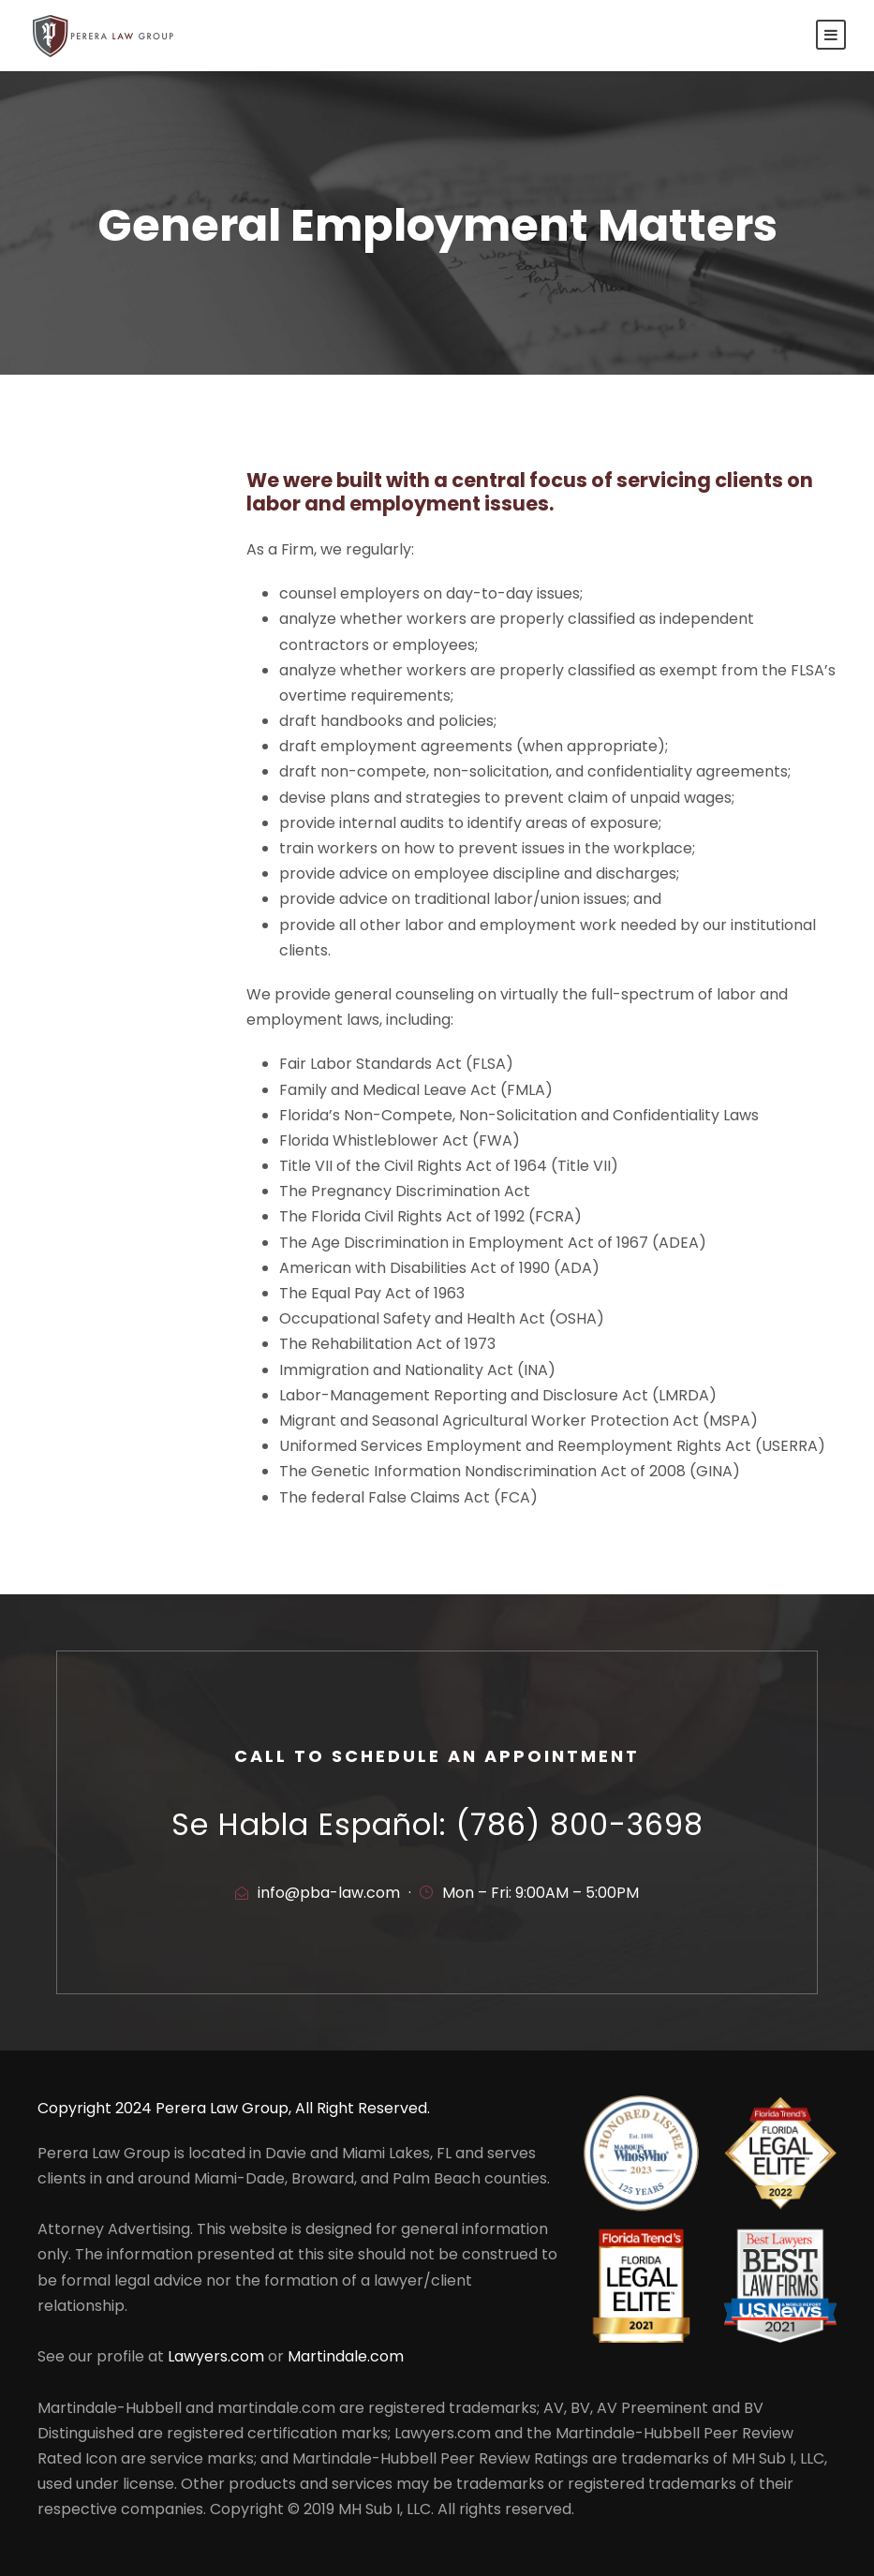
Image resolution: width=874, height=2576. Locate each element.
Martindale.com (346, 2356)
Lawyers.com (216, 2356)
